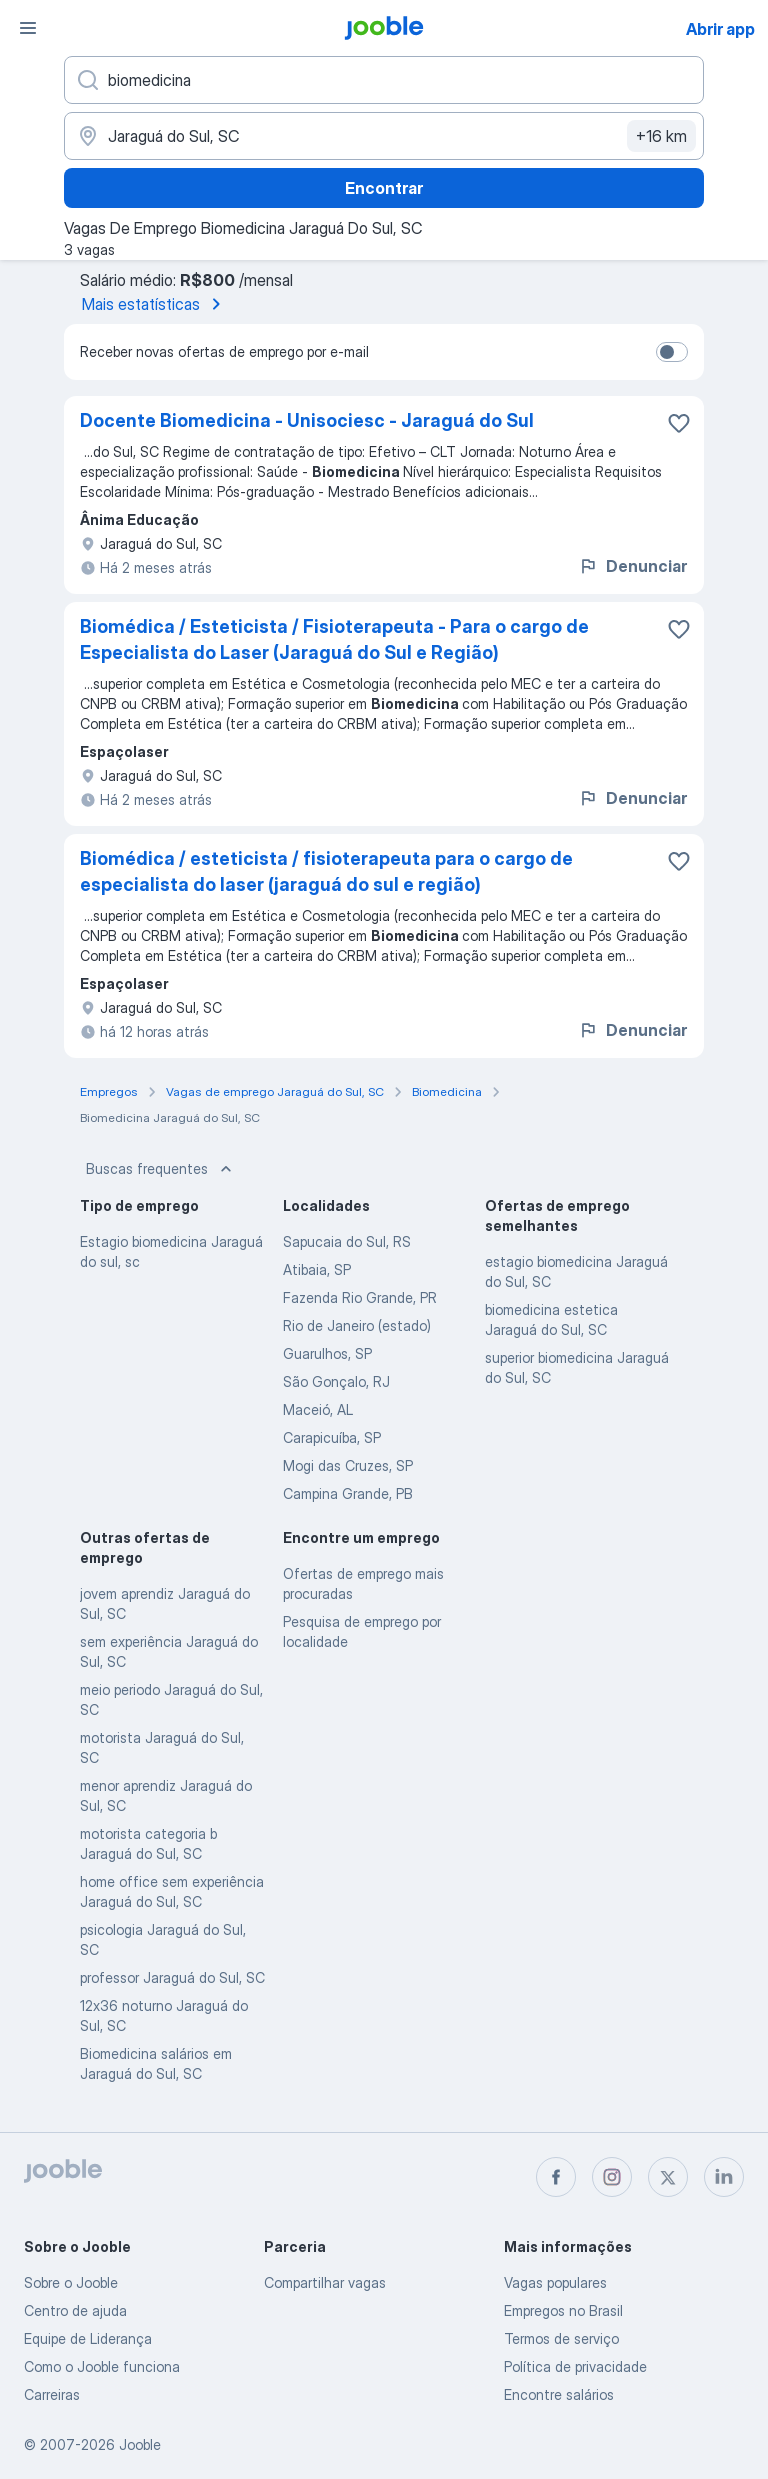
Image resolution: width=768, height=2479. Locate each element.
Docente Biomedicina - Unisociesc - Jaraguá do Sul (307, 420)
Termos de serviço (561, 2338)
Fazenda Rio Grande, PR (360, 1297)
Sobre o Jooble (71, 2282)
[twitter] (668, 2177)
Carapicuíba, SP (332, 1437)
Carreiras (52, 2394)
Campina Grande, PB (348, 1493)
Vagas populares (555, 2282)
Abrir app (720, 29)
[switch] (672, 352)
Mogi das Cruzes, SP (348, 1465)
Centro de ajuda (75, 2310)
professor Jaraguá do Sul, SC (172, 1977)
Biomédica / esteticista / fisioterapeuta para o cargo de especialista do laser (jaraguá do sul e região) (326, 871)
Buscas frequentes (161, 1169)
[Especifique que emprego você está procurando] (384, 80)
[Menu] (28, 28)
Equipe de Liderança (88, 2338)
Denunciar (632, 566)
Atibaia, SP (317, 1269)
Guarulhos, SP (327, 1353)
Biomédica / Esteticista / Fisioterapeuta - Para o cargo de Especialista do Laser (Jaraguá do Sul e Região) (334, 639)
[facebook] (556, 2177)
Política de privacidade (575, 2366)
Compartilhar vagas (325, 2282)
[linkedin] (724, 2177)
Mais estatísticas (155, 304)
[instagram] (612, 2177)
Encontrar (384, 188)
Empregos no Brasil (563, 2310)
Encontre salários (559, 2394)
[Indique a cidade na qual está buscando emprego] (384, 136)
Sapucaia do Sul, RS (347, 1241)
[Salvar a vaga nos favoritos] (679, 423)
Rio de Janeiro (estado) (357, 1325)
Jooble (140, 2444)
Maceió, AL (318, 1409)
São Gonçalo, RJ (336, 1381)
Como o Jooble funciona (102, 2366)
